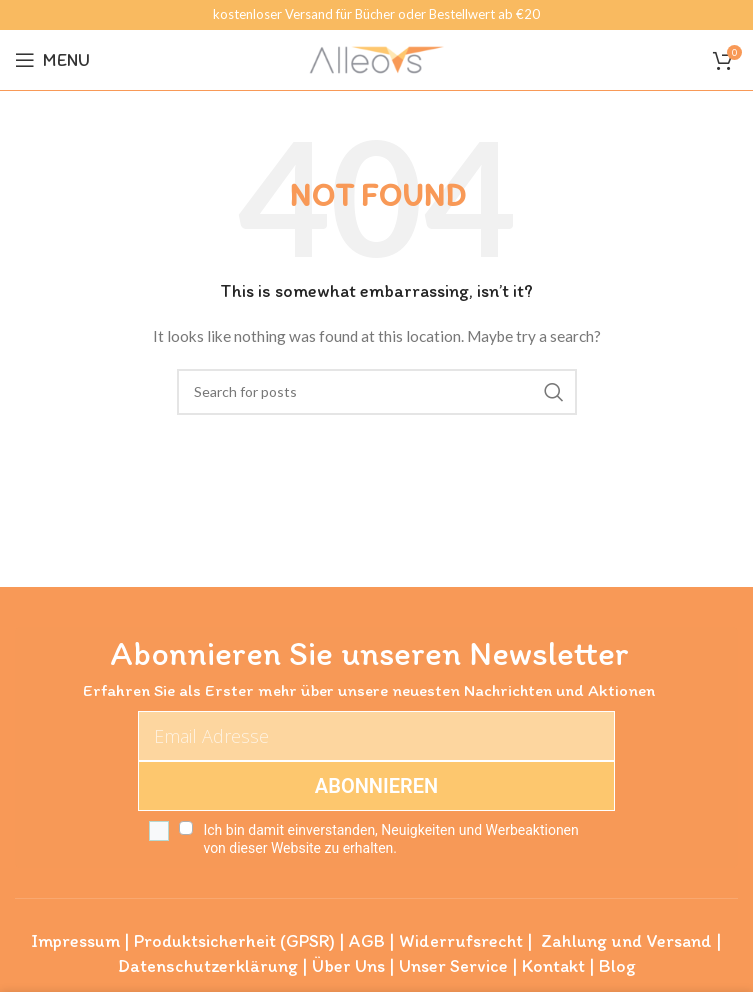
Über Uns (348, 966)
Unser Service (453, 966)
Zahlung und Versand (626, 941)
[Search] (377, 392)
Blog (617, 966)
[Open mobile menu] (52, 60)
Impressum (75, 941)
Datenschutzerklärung (208, 966)
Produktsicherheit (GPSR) (234, 941)
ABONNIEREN (376, 786)
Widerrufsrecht (461, 941)
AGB (367, 941)
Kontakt (553, 966)
